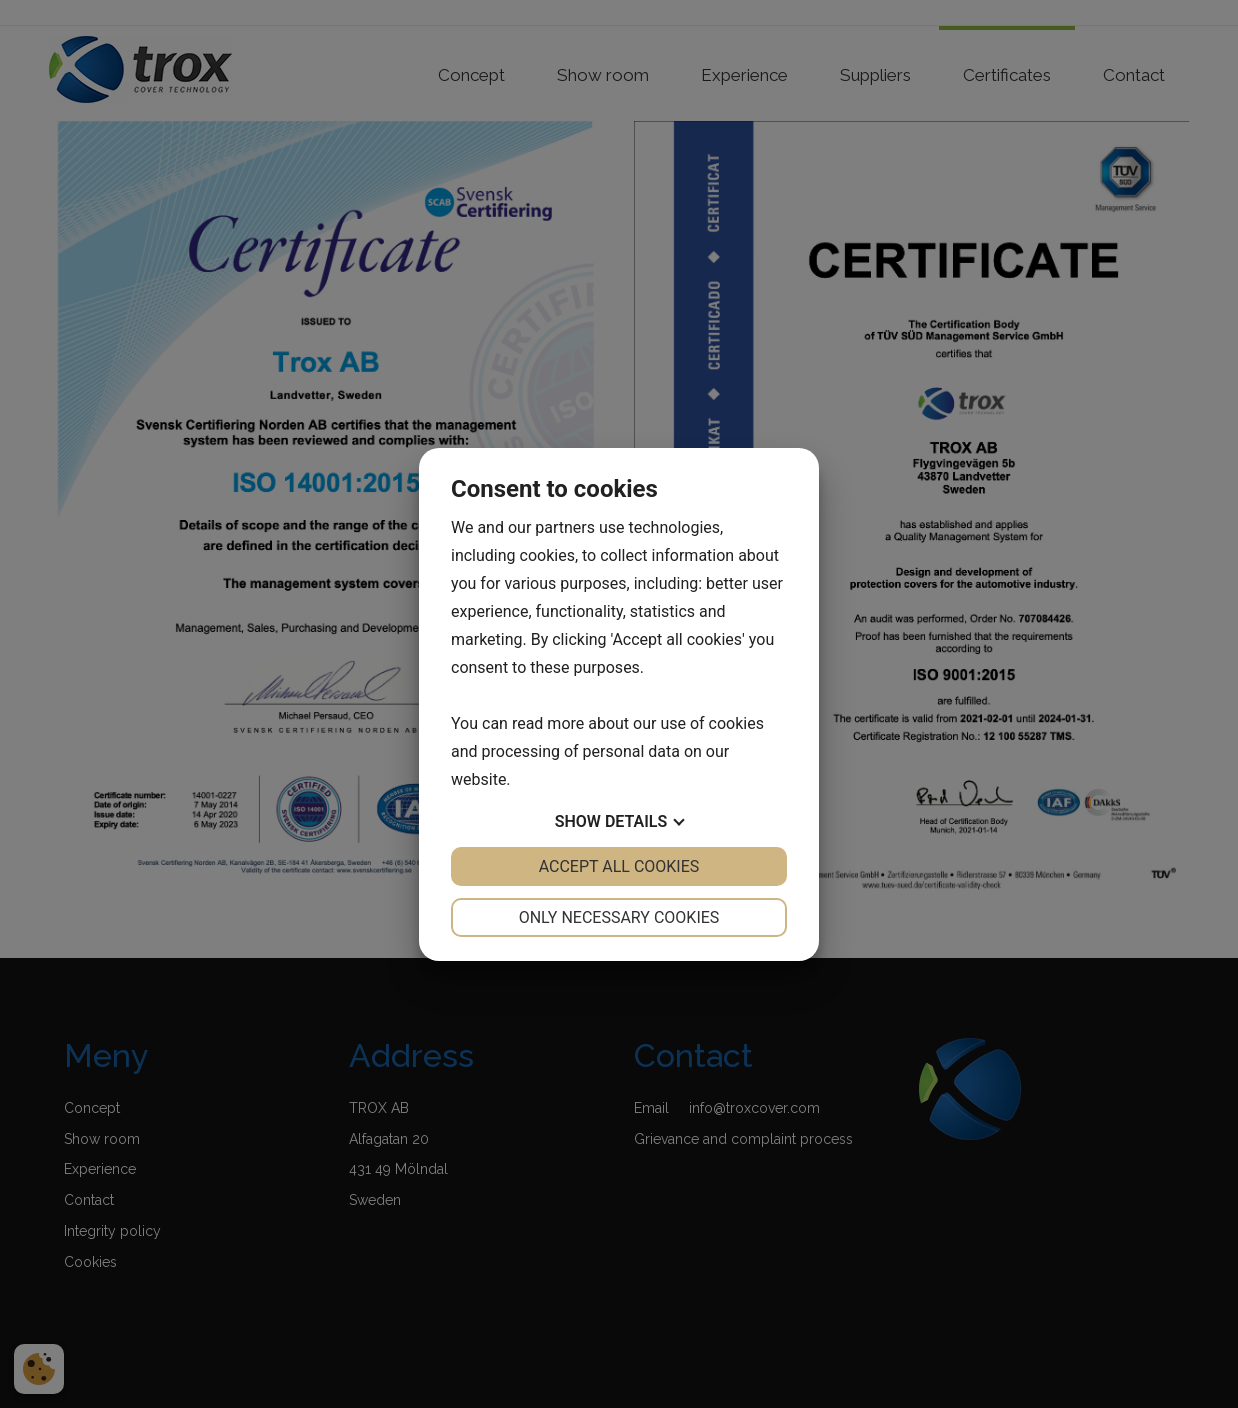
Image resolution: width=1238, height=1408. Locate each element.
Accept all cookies (619, 866)
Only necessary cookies (619, 917)
